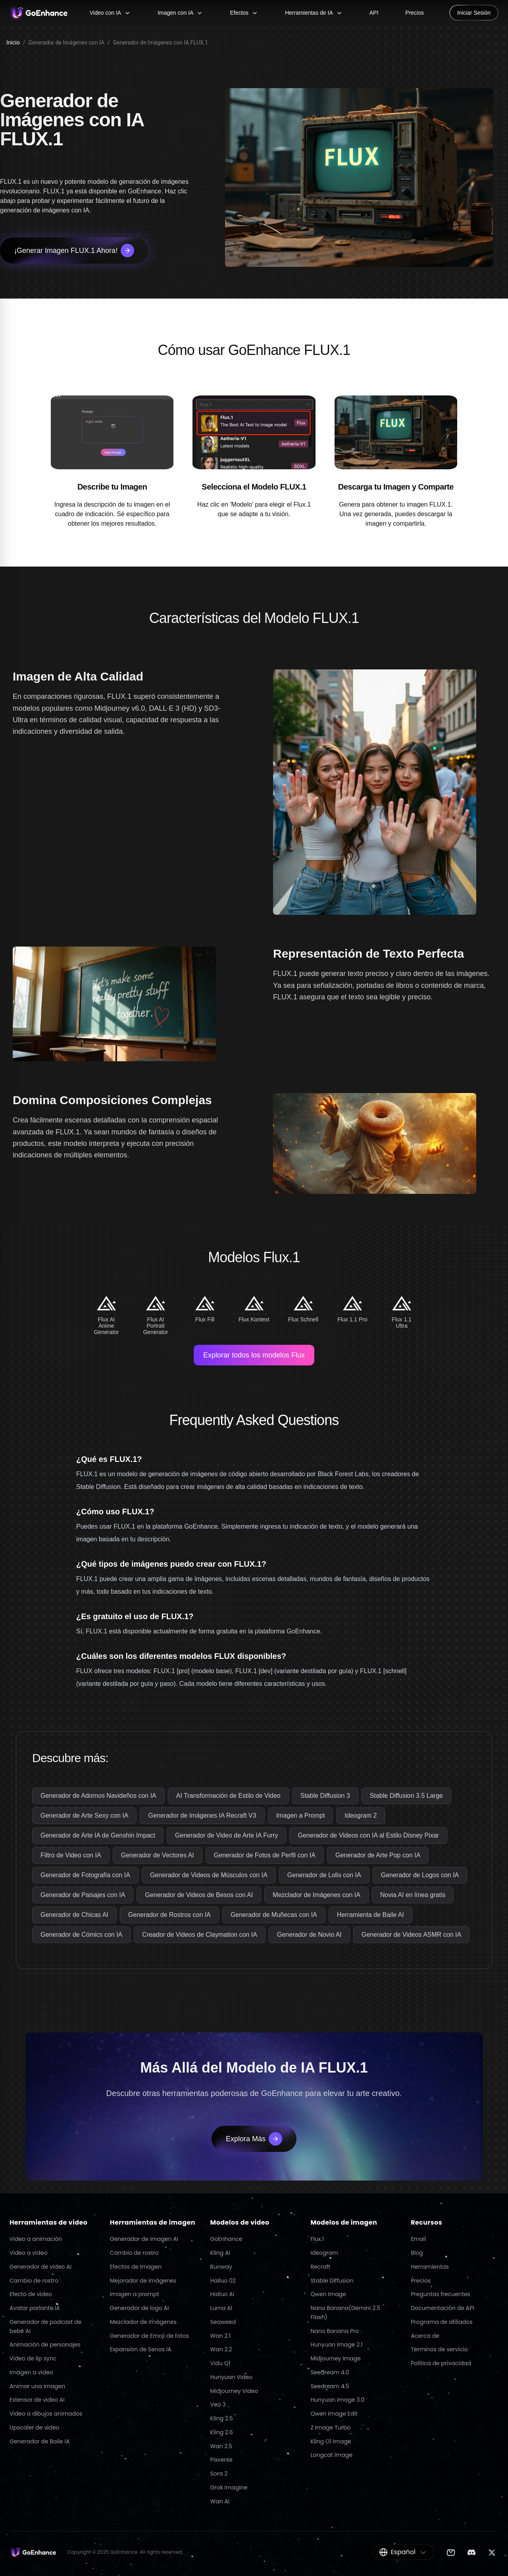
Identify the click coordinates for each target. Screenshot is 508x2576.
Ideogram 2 (360, 1815)
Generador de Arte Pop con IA (377, 1855)
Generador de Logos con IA (420, 1875)
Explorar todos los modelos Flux (254, 1355)
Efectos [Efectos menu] (244, 12)
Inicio (13, 42)
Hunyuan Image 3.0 (337, 2400)
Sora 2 (219, 2474)
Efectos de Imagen (136, 2267)
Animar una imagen (37, 2386)
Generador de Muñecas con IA (274, 1914)
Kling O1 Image (330, 2441)
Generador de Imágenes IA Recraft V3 (202, 1815)
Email (418, 2239)
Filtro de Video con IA (70, 1855)
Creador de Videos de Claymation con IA (199, 1934)
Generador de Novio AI (309, 1934)
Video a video (28, 2253)
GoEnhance (226, 2239)
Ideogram (324, 2253)
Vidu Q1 (220, 2363)
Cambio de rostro (34, 2281)
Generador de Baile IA (39, 2441)
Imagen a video (31, 2372)
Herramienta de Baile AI (370, 1914)
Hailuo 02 (223, 2281)
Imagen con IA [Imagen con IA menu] (180, 12)
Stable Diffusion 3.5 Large (406, 1795)
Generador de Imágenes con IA (66, 42)
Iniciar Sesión (474, 13)
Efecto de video (31, 2294)
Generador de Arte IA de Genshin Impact (97, 1835)
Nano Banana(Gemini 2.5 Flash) (345, 2312)
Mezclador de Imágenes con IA (316, 1895)
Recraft (320, 2267)
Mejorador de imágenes (143, 2281)
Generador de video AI (40, 2267)
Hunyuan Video (231, 2377)
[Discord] (471, 2552)
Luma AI (221, 2308)
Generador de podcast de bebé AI (45, 2326)
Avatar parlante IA (35, 2308)
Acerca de (425, 2336)
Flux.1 (317, 2239)
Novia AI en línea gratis (413, 1895)
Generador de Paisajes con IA (82, 1895)
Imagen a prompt (134, 2294)
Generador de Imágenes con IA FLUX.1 (160, 42)
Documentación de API (442, 2308)
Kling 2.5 (221, 2418)
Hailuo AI (222, 2294)
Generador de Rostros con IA (169, 1914)
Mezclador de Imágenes (143, 2322)
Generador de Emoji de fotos (149, 2336)
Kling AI (220, 2253)
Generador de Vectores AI (157, 1855)
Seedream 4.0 (329, 2372)
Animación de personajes (45, 2344)
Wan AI (220, 2501)
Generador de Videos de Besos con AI (199, 1895)
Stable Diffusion (331, 2281)
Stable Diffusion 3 (325, 1795)
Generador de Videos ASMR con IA (411, 1934)
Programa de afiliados (442, 2322)
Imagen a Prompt (300, 1815)
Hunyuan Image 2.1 (336, 2344)
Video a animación (36, 2239)
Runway (221, 2267)
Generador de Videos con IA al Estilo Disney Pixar (368, 1835)
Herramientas (430, 2267)
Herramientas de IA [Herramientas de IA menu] (314, 12)
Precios (414, 13)
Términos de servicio (439, 2349)
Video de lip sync (33, 2358)
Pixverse (221, 2460)
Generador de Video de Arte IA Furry (226, 1835)
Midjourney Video (234, 2391)
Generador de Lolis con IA (324, 1875)
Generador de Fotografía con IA (85, 1875)
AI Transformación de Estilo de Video (228, 1795)
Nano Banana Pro (334, 2331)
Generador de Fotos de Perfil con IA (265, 1855)
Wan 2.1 (220, 2336)
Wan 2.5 (221, 2446)
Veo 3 (218, 2404)
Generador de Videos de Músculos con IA (208, 1875)
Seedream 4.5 (329, 2386)
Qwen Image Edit (333, 2414)
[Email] (451, 2552)
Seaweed (223, 2322)
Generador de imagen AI (144, 2239)
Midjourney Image (335, 2358)
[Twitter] (491, 2552)
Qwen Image (328, 2294)
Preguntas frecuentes (440, 2294)
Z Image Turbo (330, 2427)
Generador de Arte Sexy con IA (84, 1815)
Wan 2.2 (221, 2349)
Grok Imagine (229, 2487)
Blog (417, 2253)
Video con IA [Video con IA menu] (110, 12)
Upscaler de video (35, 2427)
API (374, 13)
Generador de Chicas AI (74, 1914)
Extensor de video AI (37, 2400)
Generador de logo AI (139, 2308)
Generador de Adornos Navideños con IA (98, 1795)
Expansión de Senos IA (140, 2349)
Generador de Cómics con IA (81, 1934)
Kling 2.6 (221, 2432)
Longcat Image (331, 2455)
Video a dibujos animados (46, 2414)
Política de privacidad (441, 2363)
